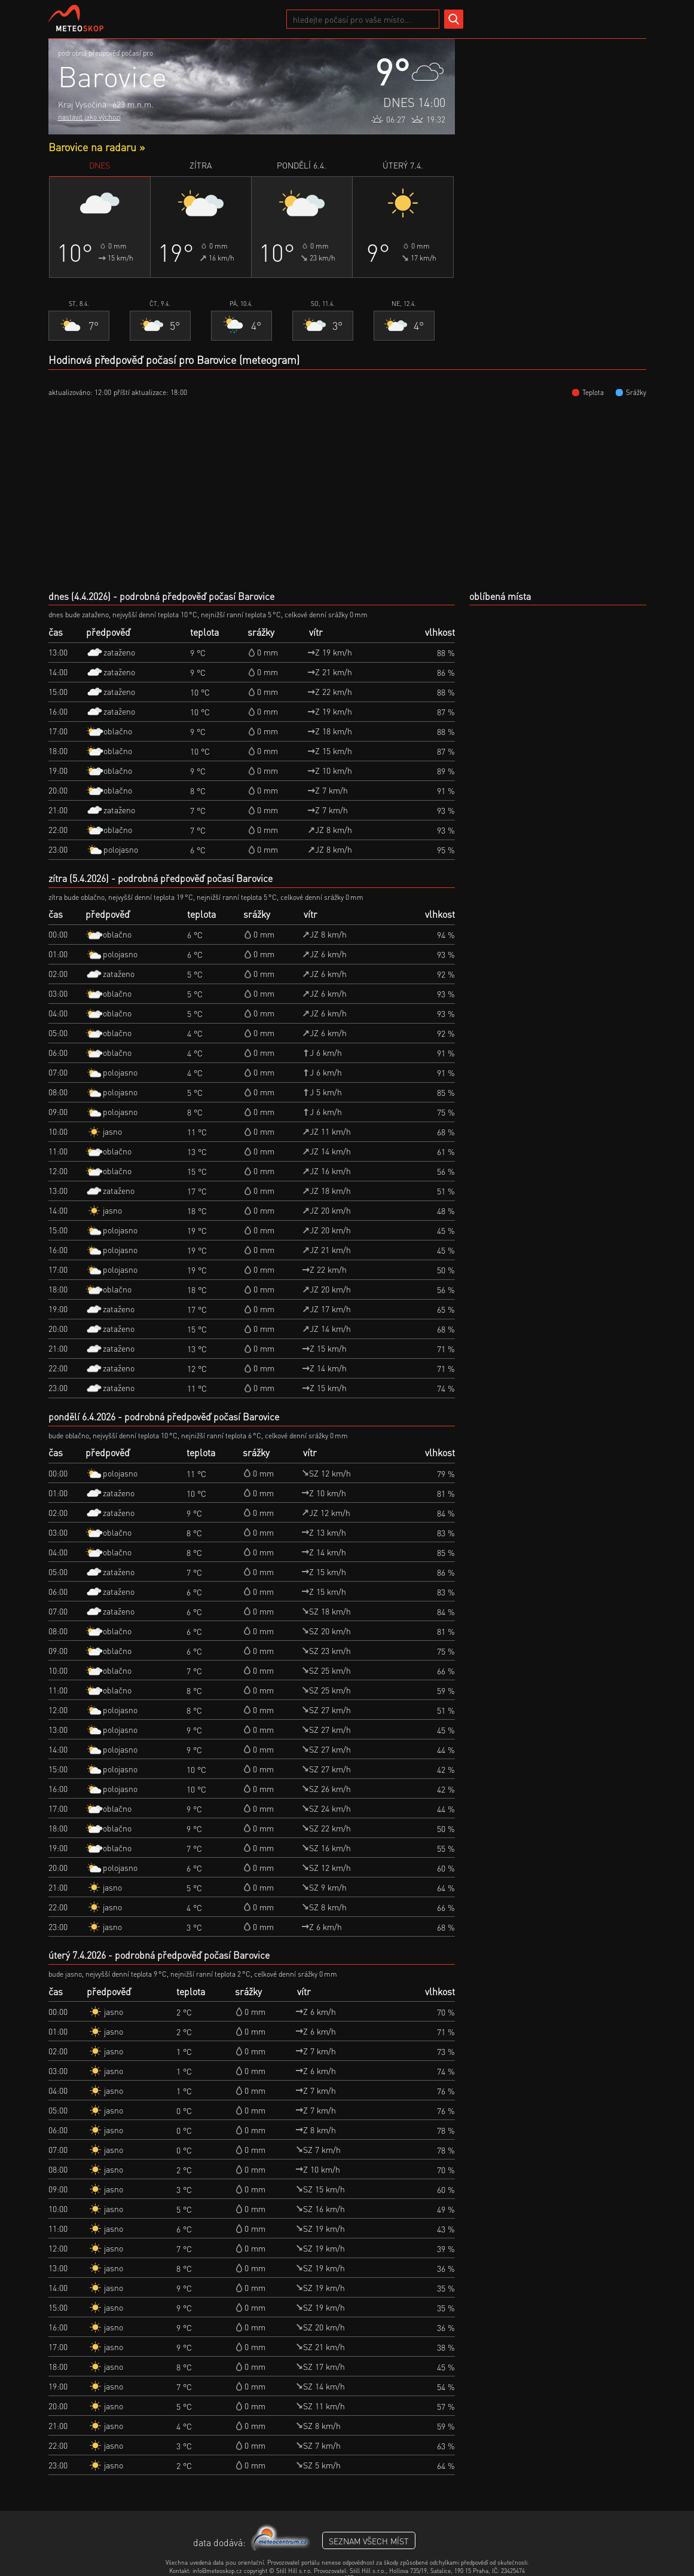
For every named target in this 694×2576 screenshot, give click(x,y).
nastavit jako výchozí (89, 116)
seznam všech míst (369, 2540)
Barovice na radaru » (96, 147)
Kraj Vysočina (82, 104)
